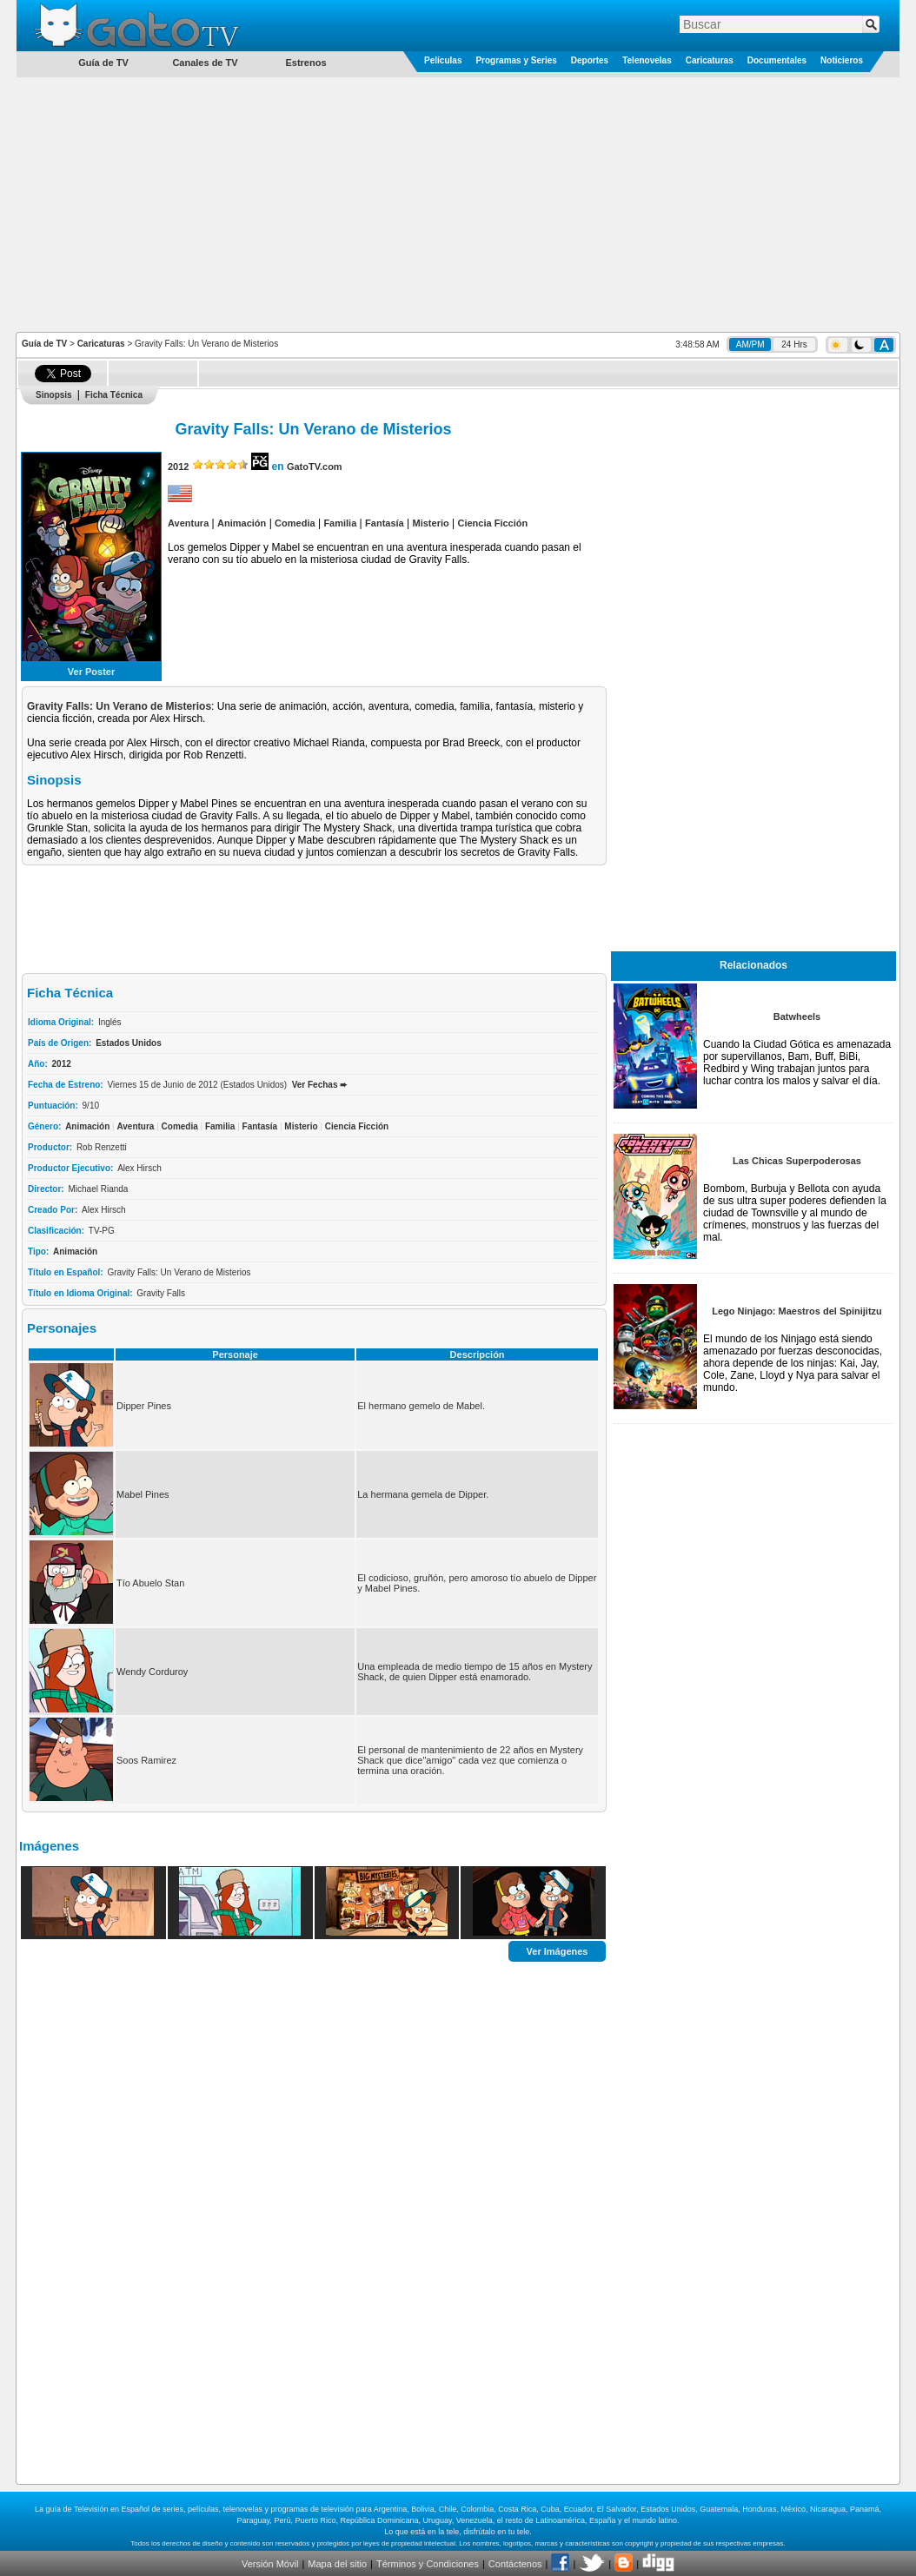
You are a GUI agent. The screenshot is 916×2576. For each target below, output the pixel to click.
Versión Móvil (270, 2564)
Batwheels (796, 1016)
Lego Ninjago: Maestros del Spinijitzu (797, 1311)
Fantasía (384, 523)
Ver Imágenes (557, 1950)
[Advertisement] (458, 203)
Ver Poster (91, 671)
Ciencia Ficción (493, 523)
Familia (339, 523)
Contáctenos (515, 2564)
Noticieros (841, 60)
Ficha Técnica (114, 395)
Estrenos (305, 62)
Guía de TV (44, 343)
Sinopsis (54, 395)
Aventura (188, 523)
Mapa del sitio (337, 2564)
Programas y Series (515, 60)
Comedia (295, 523)
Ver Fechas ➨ (320, 1084)
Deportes (589, 60)
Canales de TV (204, 62)
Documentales (776, 60)
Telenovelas (647, 60)
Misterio (431, 523)
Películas (442, 60)
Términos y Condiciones (427, 2564)
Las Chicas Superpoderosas (797, 1161)
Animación (241, 523)
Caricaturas (709, 60)
